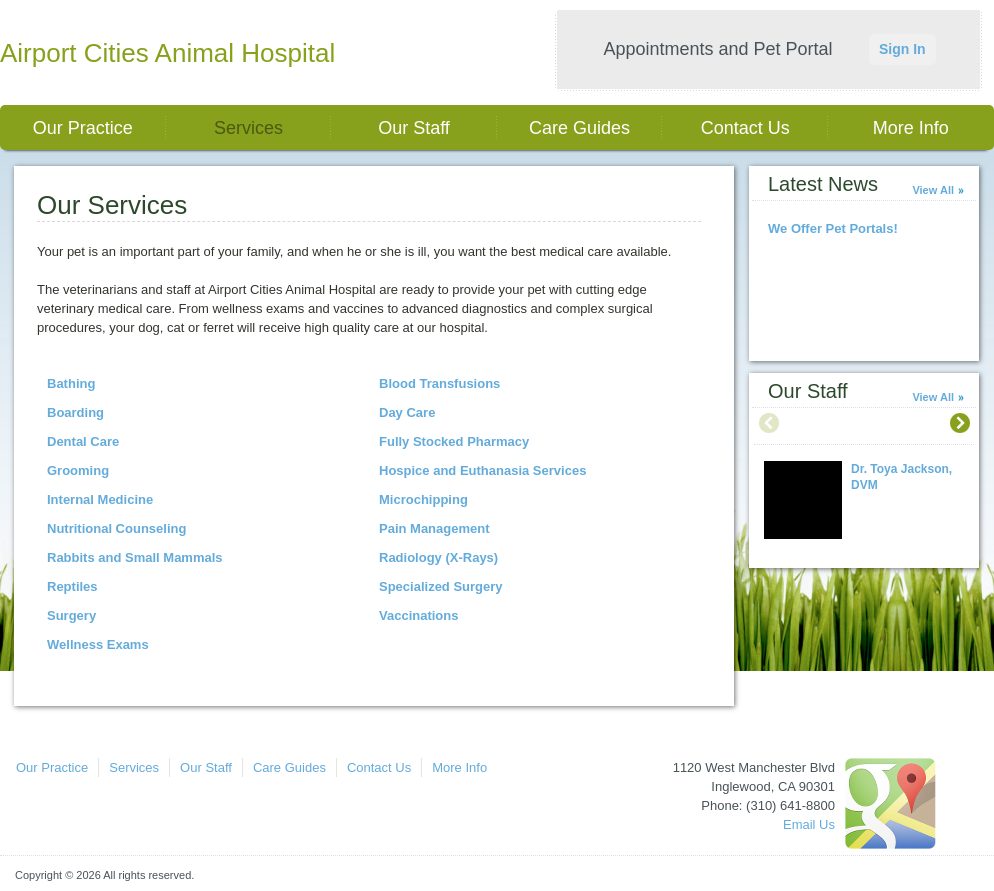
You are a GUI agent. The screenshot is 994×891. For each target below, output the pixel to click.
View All (933, 190)
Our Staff (414, 128)
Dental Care (83, 441)
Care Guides (579, 128)
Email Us (809, 824)
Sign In (902, 49)
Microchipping (423, 499)
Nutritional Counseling (116, 528)
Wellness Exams (98, 644)
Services (248, 128)
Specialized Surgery (441, 586)
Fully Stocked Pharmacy (454, 441)
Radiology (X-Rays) (438, 557)
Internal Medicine (100, 499)
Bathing (71, 383)
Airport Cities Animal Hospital (167, 53)
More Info (911, 128)
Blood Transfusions (439, 383)
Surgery (71, 615)
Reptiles (72, 586)
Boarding (75, 412)
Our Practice (83, 128)
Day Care (407, 412)
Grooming (78, 470)
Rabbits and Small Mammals (135, 557)
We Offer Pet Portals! (833, 228)
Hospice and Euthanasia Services (482, 470)
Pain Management (434, 528)
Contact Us (745, 128)
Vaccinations (418, 615)
